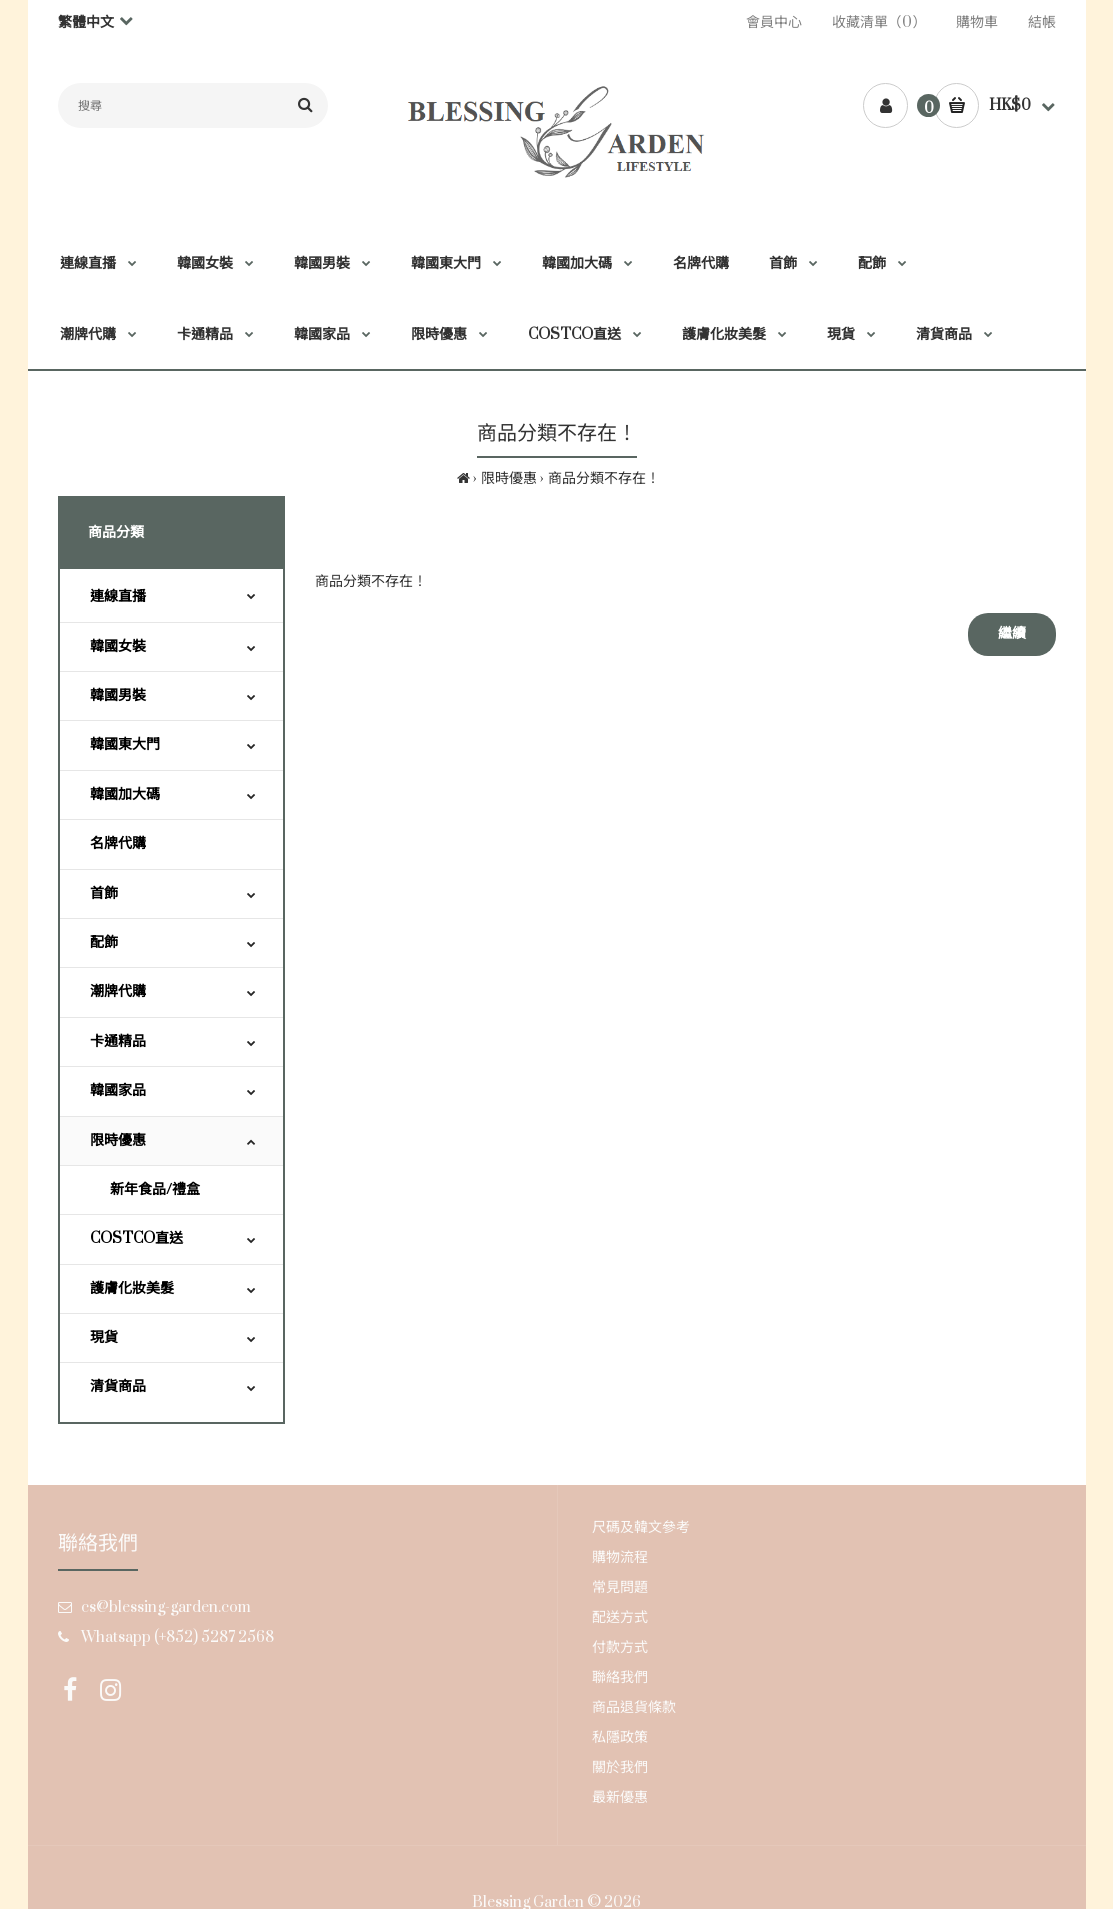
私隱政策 (620, 1737)
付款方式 (620, 1647)
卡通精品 (118, 1041)
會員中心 (774, 22)
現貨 (104, 1337)
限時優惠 (509, 478)
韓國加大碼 (125, 794)
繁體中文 (86, 22)
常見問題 (620, 1587)
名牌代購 (118, 843)
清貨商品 (118, 1386)
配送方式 (620, 1617)
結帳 (1042, 22)
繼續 (1012, 633)
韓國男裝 (118, 695)
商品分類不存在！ (604, 478)
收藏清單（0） (879, 22)
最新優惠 (620, 1797)
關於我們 (620, 1767)
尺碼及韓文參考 (641, 1527)
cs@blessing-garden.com (166, 1607)
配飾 (104, 942)
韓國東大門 (125, 744)
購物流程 (620, 1557)
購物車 (977, 22)
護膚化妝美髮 (132, 1288)
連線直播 (118, 596)
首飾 (104, 893)
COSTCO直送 (136, 1238)
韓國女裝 (118, 646)
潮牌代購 (118, 991)
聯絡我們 (620, 1677)
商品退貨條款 (634, 1707)
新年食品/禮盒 (155, 1189)
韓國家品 (118, 1090)
